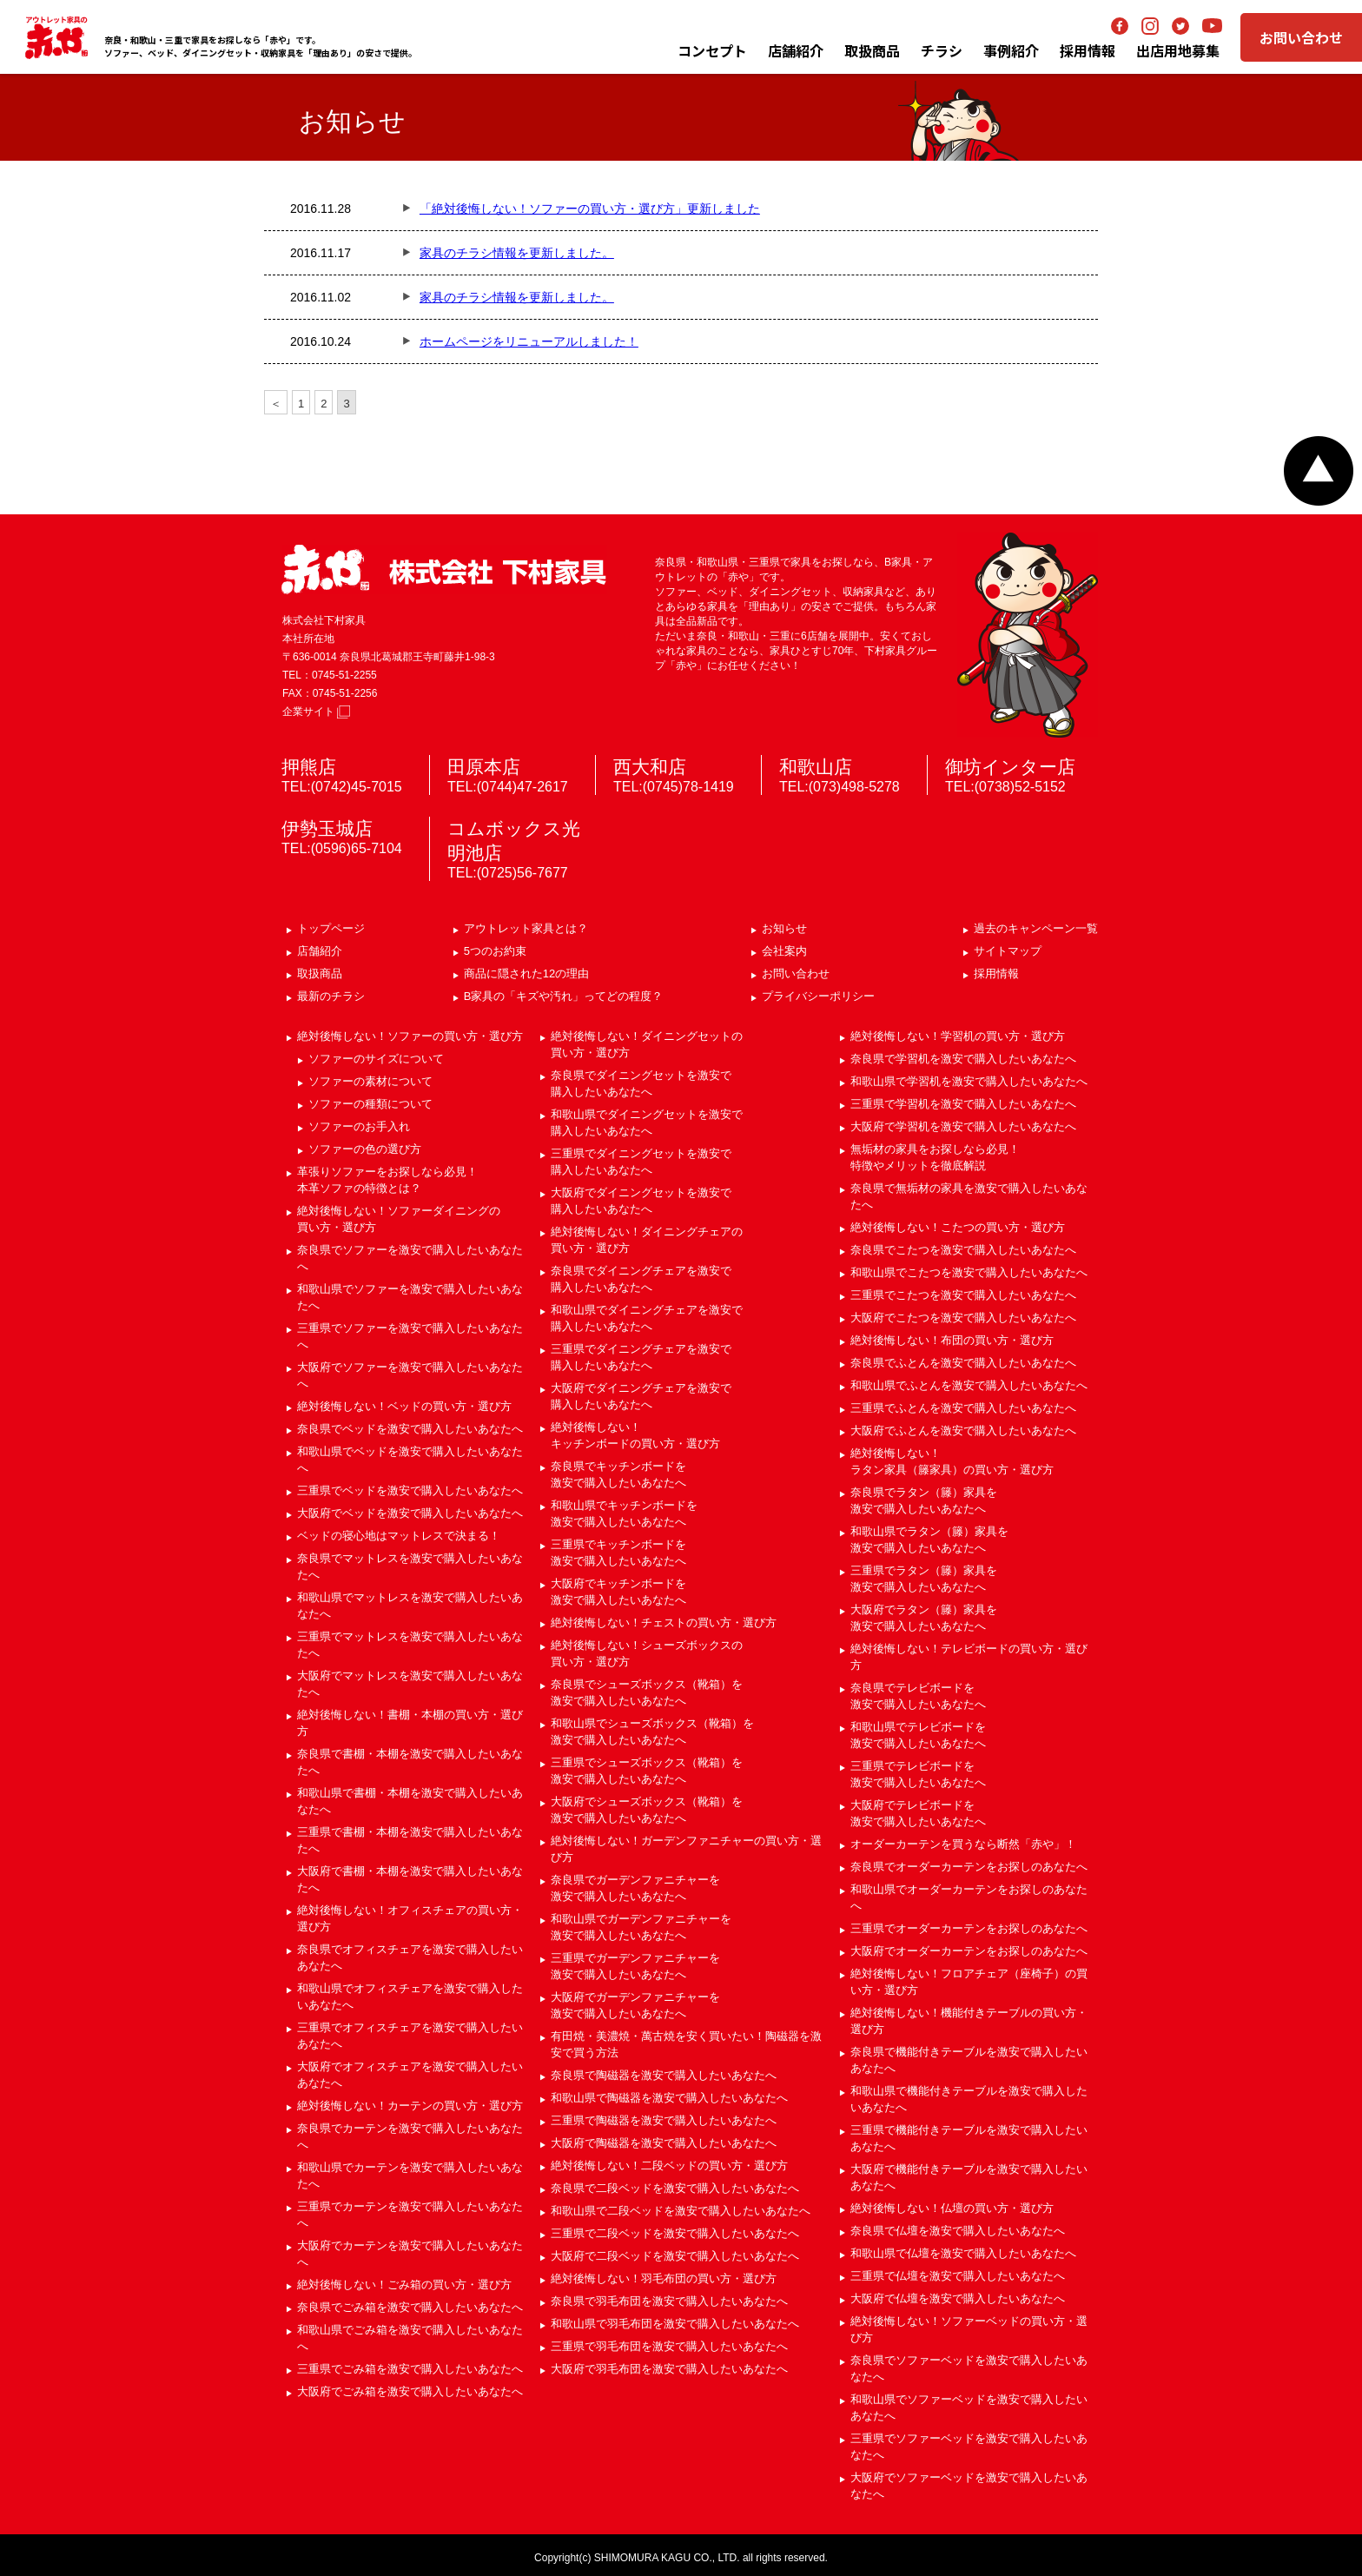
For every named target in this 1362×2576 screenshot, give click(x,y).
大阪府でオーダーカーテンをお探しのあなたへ (969, 1950)
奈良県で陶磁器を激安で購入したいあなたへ (664, 2075)
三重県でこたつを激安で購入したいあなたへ (963, 1294)
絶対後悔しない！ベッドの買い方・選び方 (404, 1406)
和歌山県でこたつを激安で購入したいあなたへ (969, 1272)
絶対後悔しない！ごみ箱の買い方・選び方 (404, 2284)
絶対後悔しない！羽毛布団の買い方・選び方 (664, 2278)
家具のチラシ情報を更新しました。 (517, 253)
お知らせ (784, 928)
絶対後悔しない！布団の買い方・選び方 (952, 1340)
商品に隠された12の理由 (526, 973)
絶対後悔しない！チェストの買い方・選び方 (664, 1622)
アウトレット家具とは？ (526, 928)
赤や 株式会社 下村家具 (443, 569)
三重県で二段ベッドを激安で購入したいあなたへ (675, 2233)
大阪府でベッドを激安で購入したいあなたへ (410, 1513)
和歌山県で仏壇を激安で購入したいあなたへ (963, 2253)
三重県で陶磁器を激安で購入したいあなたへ (664, 2120)
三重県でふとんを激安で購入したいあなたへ (963, 1407)
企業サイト (316, 711)
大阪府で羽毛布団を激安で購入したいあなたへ (669, 2368)
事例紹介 (1011, 50)
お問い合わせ (1301, 37)
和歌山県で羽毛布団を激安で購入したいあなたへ (675, 2323)
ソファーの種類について (370, 1103)
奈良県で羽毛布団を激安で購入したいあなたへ (669, 2301)
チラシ (941, 50)
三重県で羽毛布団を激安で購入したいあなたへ (669, 2346)
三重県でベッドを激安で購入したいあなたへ (410, 1490)
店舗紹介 (795, 50)
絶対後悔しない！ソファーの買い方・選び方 (410, 1036)
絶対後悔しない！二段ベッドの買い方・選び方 (669, 2165)
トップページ (331, 928)
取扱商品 (319, 973)
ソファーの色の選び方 (364, 1149)
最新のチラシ (331, 996)
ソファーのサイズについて (376, 1058)
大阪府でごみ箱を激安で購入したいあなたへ (410, 2391)
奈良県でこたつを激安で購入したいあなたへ (963, 1249)
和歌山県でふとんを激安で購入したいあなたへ (969, 1385)
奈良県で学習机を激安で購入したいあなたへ (963, 1058)
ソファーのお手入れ (359, 1126)
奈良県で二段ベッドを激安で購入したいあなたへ (675, 2188)
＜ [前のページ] (275, 403)
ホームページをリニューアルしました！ (529, 341)
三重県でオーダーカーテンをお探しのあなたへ (969, 1928)
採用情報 (996, 973)
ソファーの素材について (370, 1081)
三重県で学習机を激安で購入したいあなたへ (963, 1103)
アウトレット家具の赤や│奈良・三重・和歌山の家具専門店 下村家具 (56, 37)
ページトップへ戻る (1318, 471)
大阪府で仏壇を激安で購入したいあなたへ (957, 2298)
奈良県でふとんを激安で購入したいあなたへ (963, 1362)
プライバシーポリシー (818, 996)
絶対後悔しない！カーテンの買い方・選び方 (410, 2105)
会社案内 (784, 950)
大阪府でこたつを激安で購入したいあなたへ (963, 1317)
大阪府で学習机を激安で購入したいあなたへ (963, 1126)
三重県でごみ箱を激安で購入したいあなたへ (410, 2368)
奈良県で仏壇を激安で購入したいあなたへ (957, 2230)
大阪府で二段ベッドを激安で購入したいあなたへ (675, 2255)
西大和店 (649, 767)
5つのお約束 (495, 950)
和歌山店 (815, 767)
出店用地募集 (1178, 50)
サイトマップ (1007, 950)
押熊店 (308, 767)
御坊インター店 (1010, 767)
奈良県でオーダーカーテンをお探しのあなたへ (969, 1866)
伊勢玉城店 (327, 828)
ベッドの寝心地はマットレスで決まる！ (398, 1535)
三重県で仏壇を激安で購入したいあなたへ (957, 2275)
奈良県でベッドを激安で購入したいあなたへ (410, 1428)
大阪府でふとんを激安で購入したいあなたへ (963, 1430)
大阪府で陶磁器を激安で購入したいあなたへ (664, 2142)
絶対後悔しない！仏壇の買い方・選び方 (952, 2208)
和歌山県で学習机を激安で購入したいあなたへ (969, 1081)
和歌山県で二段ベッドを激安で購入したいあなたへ (680, 2210)
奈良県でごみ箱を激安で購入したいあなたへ (410, 2307)
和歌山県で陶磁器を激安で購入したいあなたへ (669, 2097)
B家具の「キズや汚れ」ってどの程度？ (564, 996)
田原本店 (483, 767)
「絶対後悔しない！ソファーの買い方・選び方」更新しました (590, 208)
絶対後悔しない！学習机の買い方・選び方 (957, 1036)
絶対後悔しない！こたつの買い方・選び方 (957, 1227)
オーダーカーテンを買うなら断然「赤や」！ (963, 1844)
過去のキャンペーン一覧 (1036, 928)
